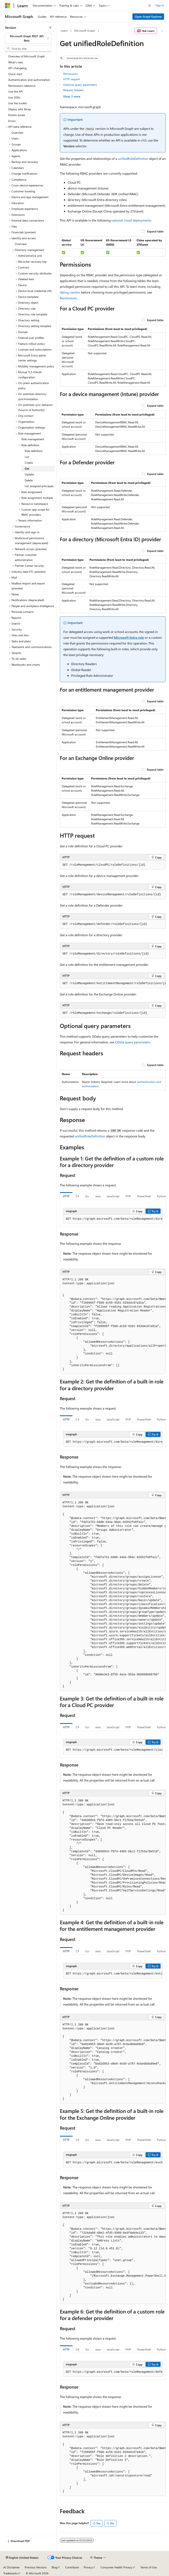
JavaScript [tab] (113, 1196)
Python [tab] (161, 1196)
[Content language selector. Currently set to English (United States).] (22, 2557)
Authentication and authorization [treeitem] (29, 80)
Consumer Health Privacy (116, 2567)
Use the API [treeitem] (15, 91)
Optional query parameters (80, 85)
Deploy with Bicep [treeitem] (19, 109)
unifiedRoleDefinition (133, 158)
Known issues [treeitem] (16, 115)
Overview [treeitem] (17, 133)
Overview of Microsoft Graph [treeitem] (26, 56)
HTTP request (71, 79)
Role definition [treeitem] (34, 451)
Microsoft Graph (84, 31)
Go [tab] (87, 1196)
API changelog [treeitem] (17, 68)
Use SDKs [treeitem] (14, 97)
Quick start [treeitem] (15, 74)
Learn (64, 31)
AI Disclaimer (11, 2567)
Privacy (88, 2567)
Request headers (73, 90)
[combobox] (28, 38)
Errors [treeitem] (12, 121)
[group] (113, 983)
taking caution (70, 292)
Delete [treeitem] (29, 480)
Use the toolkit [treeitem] (17, 103)
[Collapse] (50, 27)
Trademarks (10, 2573)
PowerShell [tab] (144, 1196)
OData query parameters (132, 1042)
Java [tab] (98, 1196)
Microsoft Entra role (129, 637)
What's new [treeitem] (15, 62)
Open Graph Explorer (148, 17)
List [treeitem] (27, 457)
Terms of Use (148, 2567)
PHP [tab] (128, 1196)
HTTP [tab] (66, 1196)
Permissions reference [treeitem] (21, 86)
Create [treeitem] (29, 463)
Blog (54, 2567)
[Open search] (150, 5)
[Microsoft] (7, 5)
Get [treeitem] (27, 468)
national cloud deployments (131, 220)
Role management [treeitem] (32, 439)
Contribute (72, 2567)
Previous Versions (36, 2567)
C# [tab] (77, 1196)
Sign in (159, 5)
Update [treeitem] (29, 474)
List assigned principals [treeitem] (39, 486)
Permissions (70, 74)
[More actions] (162, 31)
